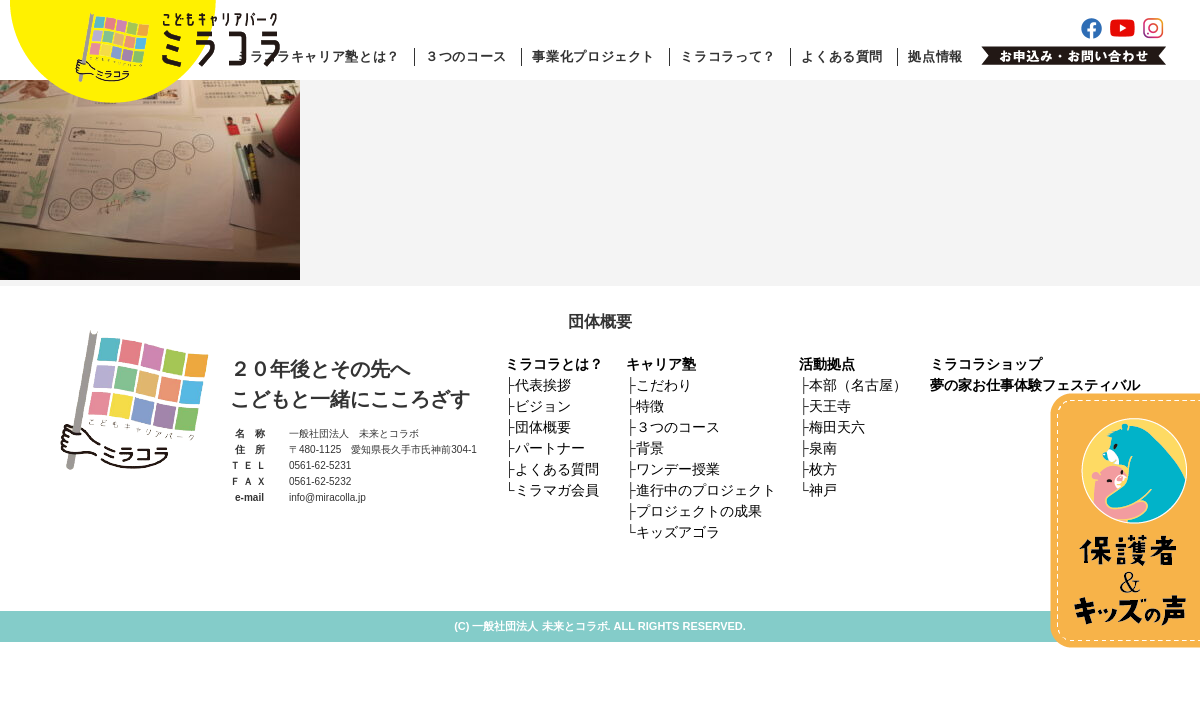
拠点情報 (935, 56)
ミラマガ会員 (557, 490)
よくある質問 (842, 56)
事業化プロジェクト (593, 56)
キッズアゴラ (678, 532)
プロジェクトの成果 (699, 511)
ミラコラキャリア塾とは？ (318, 56)
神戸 (823, 490)
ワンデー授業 (678, 469)
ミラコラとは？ (554, 364)
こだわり (664, 385)
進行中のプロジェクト (706, 490)
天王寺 (830, 406)
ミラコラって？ (728, 56)
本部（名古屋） (858, 385)
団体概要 (543, 427)
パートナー (550, 448)
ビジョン (543, 406)
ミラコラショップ (986, 364)
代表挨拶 (543, 385)
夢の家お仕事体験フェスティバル (1035, 385)
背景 (650, 448)
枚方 (823, 469)
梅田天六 (837, 427)
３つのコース (466, 56)
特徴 (650, 406)
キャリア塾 (661, 364)
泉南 (823, 448)
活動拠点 (827, 364)
